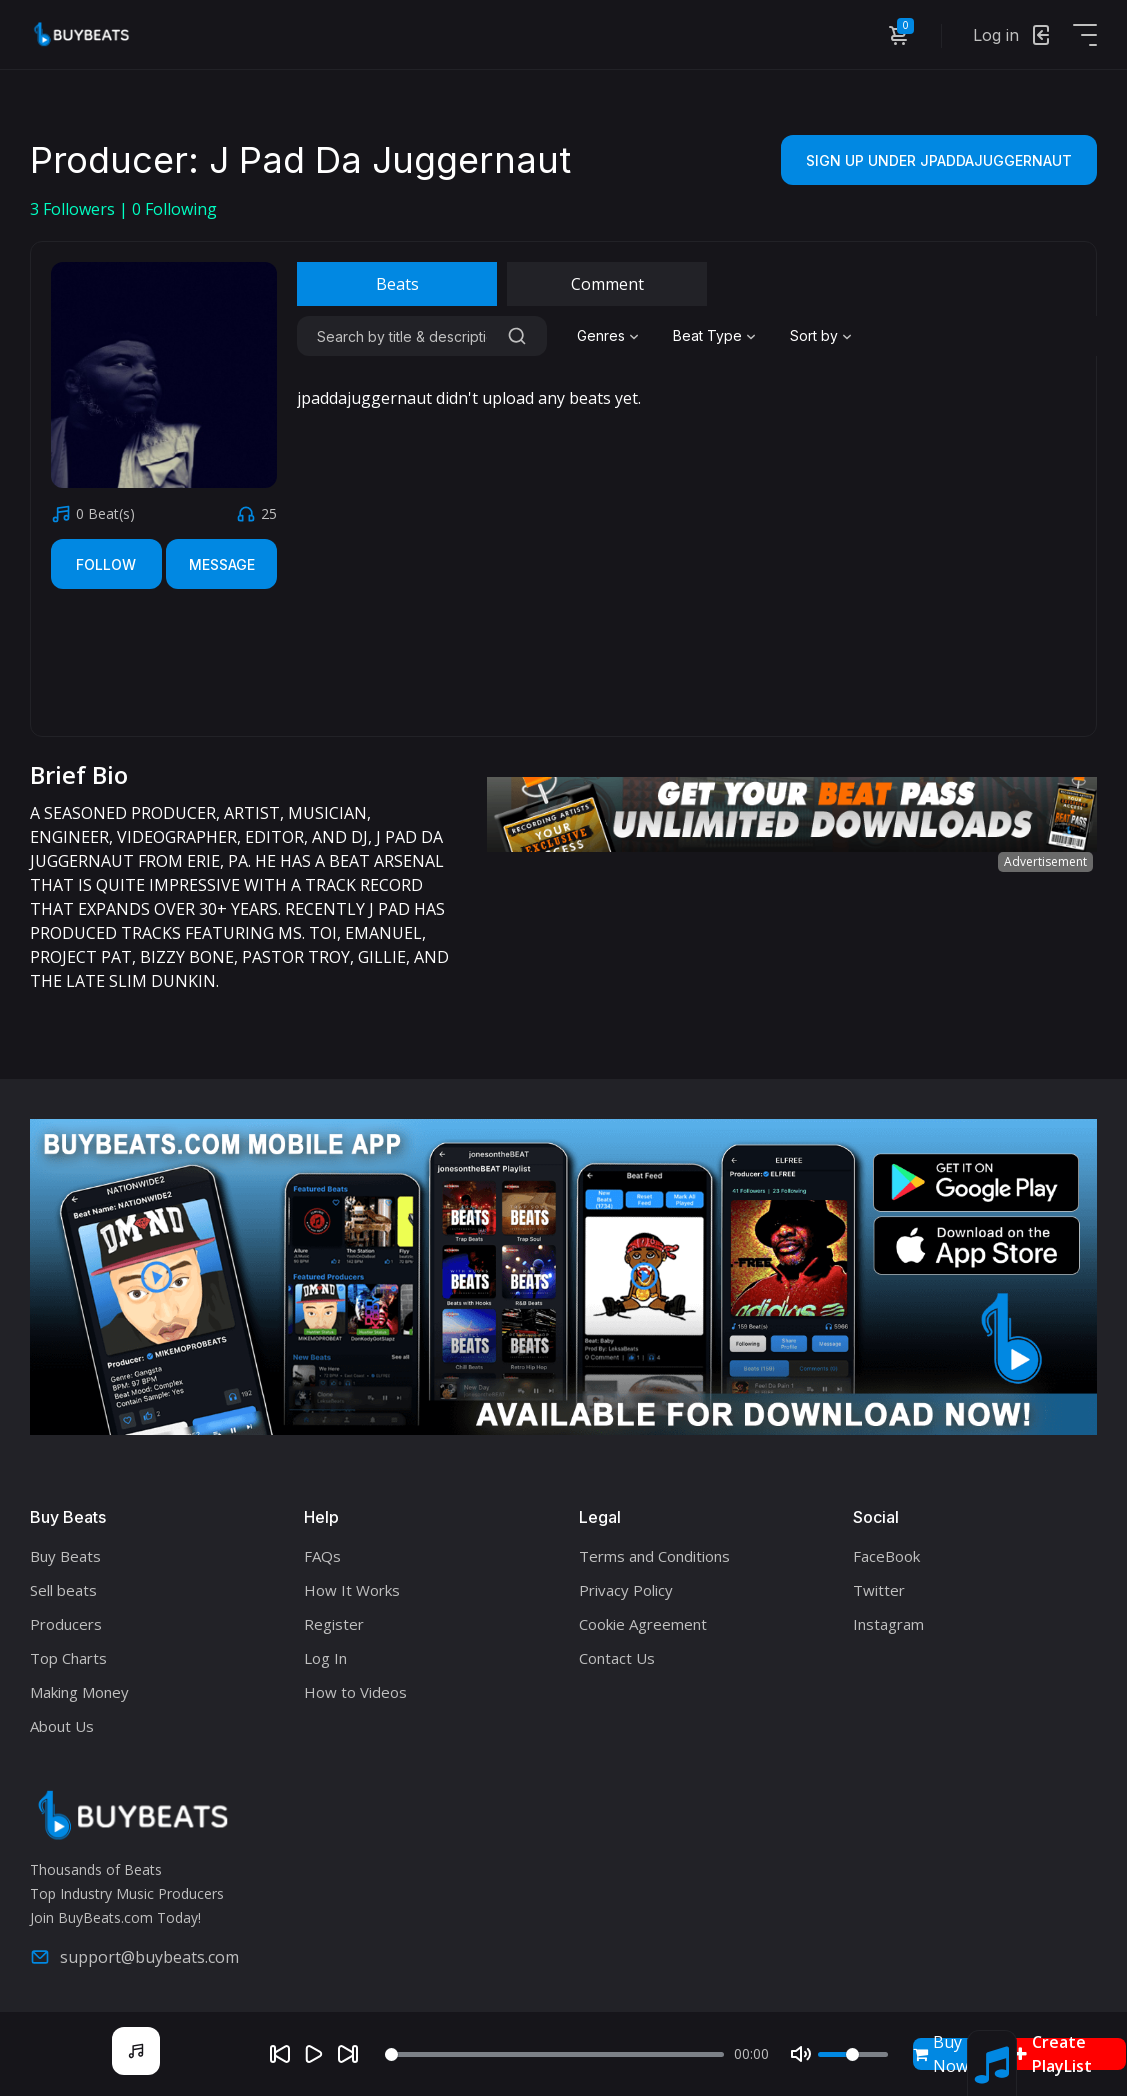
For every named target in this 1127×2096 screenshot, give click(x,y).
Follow (106, 564)
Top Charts (68, 1658)
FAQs (322, 1556)
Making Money (79, 1692)
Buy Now (940, 2054)
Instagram (888, 1624)
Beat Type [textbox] (707, 335)
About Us (62, 1726)
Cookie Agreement (643, 1624)
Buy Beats (65, 1556)
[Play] (314, 2054)
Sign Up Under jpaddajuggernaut (939, 160)
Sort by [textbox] (814, 335)
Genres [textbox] (601, 335)
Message (222, 564)
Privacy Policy (626, 1590)
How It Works (352, 1590)
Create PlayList (1053, 2054)
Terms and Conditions (654, 1556)
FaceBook (886, 1556)
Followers (74, 209)
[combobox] (610, 336)
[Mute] (801, 2054)
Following (174, 209)
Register (334, 1624)
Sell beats (63, 1590)
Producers (66, 1624)
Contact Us (617, 1658)
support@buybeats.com (134, 1957)
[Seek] (554, 2054)
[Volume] (853, 2054)
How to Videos (355, 1692)
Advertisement (1045, 861)
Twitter (879, 1590)
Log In (325, 1658)
